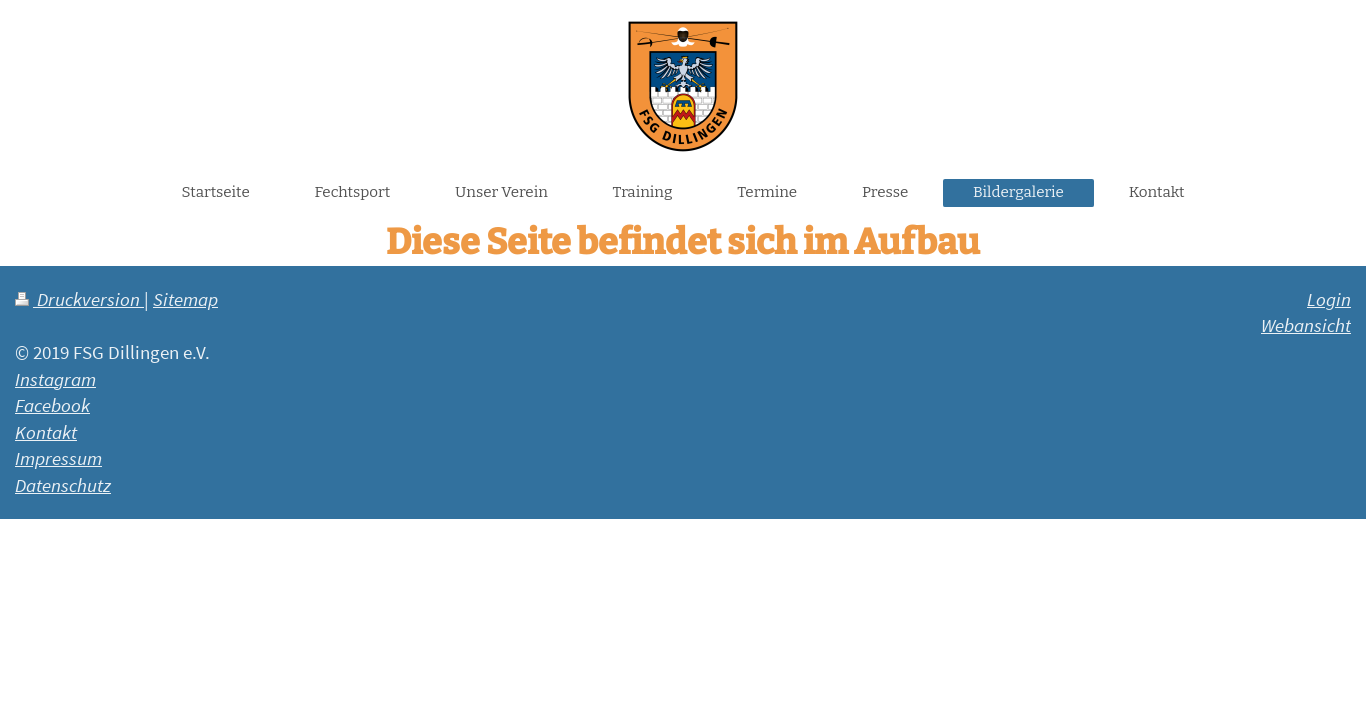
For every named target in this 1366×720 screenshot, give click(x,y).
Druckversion (79, 299)
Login (1329, 299)
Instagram (55, 379)
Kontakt (46, 432)
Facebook (52, 405)
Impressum (58, 458)
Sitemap (185, 299)
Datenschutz (63, 485)
